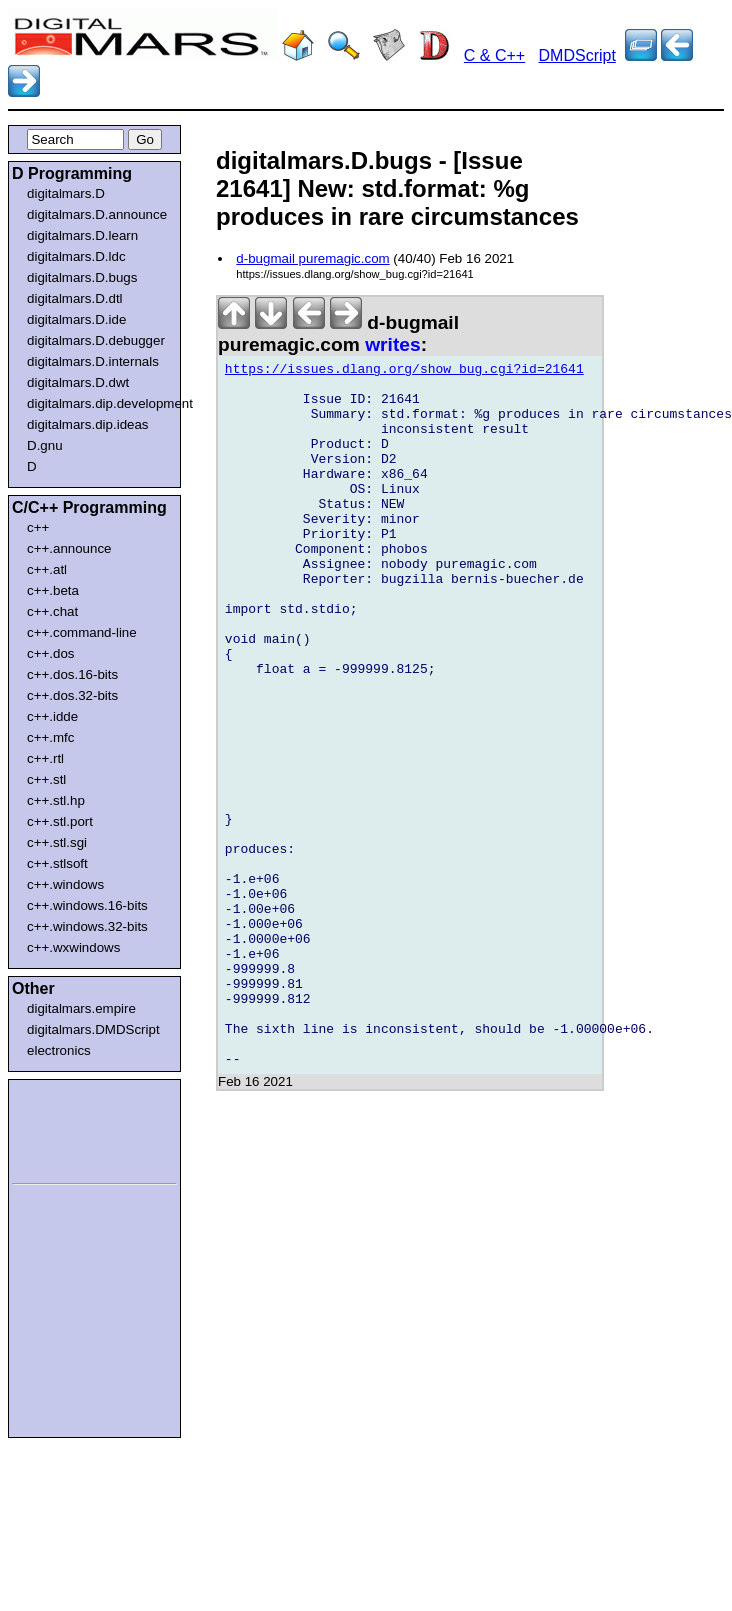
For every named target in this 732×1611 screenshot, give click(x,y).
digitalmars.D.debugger (96, 340)
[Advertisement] (72, 1128)
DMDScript (577, 55)
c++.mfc (50, 737)
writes (392, 344)
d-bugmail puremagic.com (312, 258)
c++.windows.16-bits (87, 905)
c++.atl (47, 569)
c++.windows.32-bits (87, 926)
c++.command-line (82, 632)
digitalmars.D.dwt (78, 382)
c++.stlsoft (57, 863)
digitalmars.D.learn (82, 235)
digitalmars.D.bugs (82, 277)
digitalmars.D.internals (93, 361)
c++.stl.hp (56, 800)
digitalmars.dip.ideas (88, 424)
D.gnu (45, 445)
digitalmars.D (66, 193)
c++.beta (53, 590)
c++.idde (52, 716)
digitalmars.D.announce (97, 214)
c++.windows (65, 884)
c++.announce (69, 548)
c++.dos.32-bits (72, 695)
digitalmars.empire (81, 1008)
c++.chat (52, 611)
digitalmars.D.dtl (75, 298)
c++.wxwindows (73, 947)
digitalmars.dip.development (98, 403)
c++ (38, 527)
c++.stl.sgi (57, 842)
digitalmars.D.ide (76, 319)
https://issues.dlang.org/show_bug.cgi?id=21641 (404, 372)
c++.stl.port (60, 821)
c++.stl (46, 779)
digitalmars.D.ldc (76, 256)
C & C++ (494, 55)
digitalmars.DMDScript (93, 1029)
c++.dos (50, 653)
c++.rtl (45, 758)
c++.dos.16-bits (72, 674)
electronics (59, 1050)
